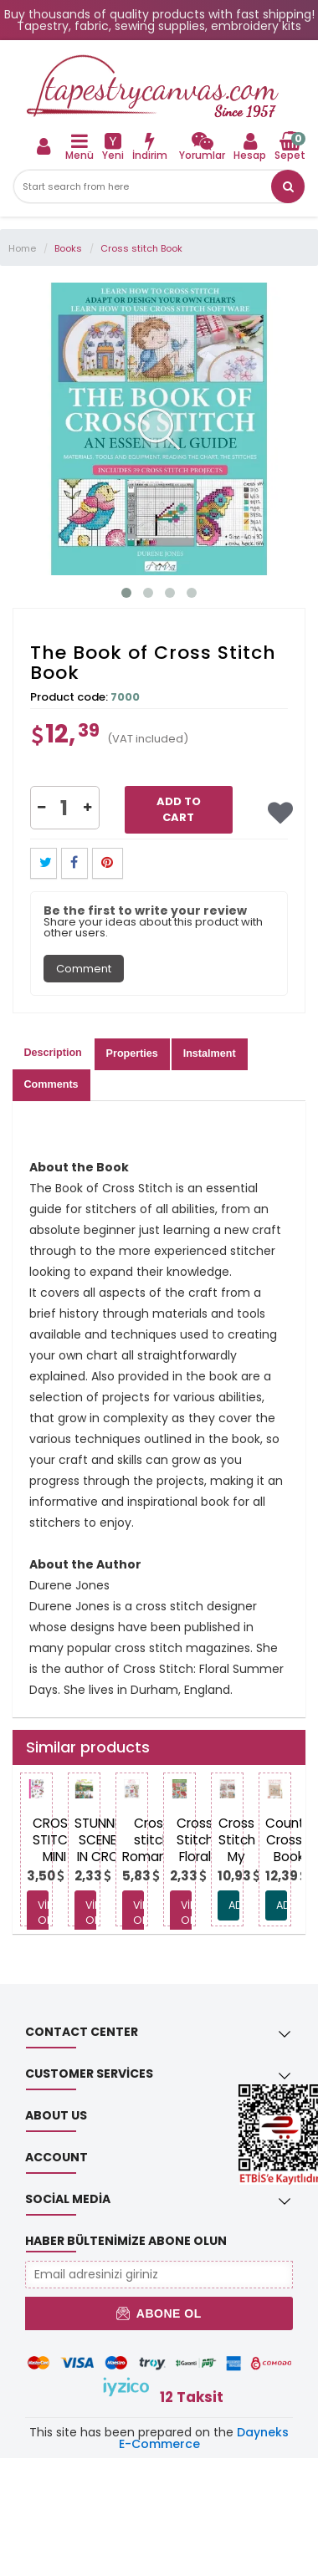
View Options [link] (43, 1912)
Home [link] (22, 248)
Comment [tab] (83, 969)
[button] (288, 186)
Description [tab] (53, 1052)
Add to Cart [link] (178, 809)
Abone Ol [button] (158, 2313)
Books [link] (68, 248)
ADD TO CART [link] (233, 1905)
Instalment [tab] (209, 1053)
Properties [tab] (132, 1053)
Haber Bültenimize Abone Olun (126, 2240)
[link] (202, 146)
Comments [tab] (51, 1084)
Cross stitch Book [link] (141, 248)
